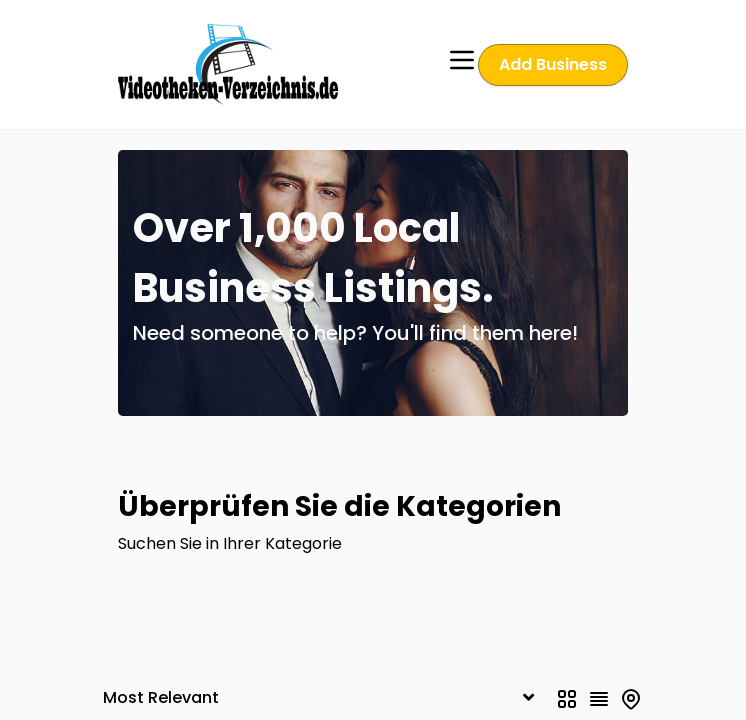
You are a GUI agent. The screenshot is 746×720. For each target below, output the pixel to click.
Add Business (553, 64)
